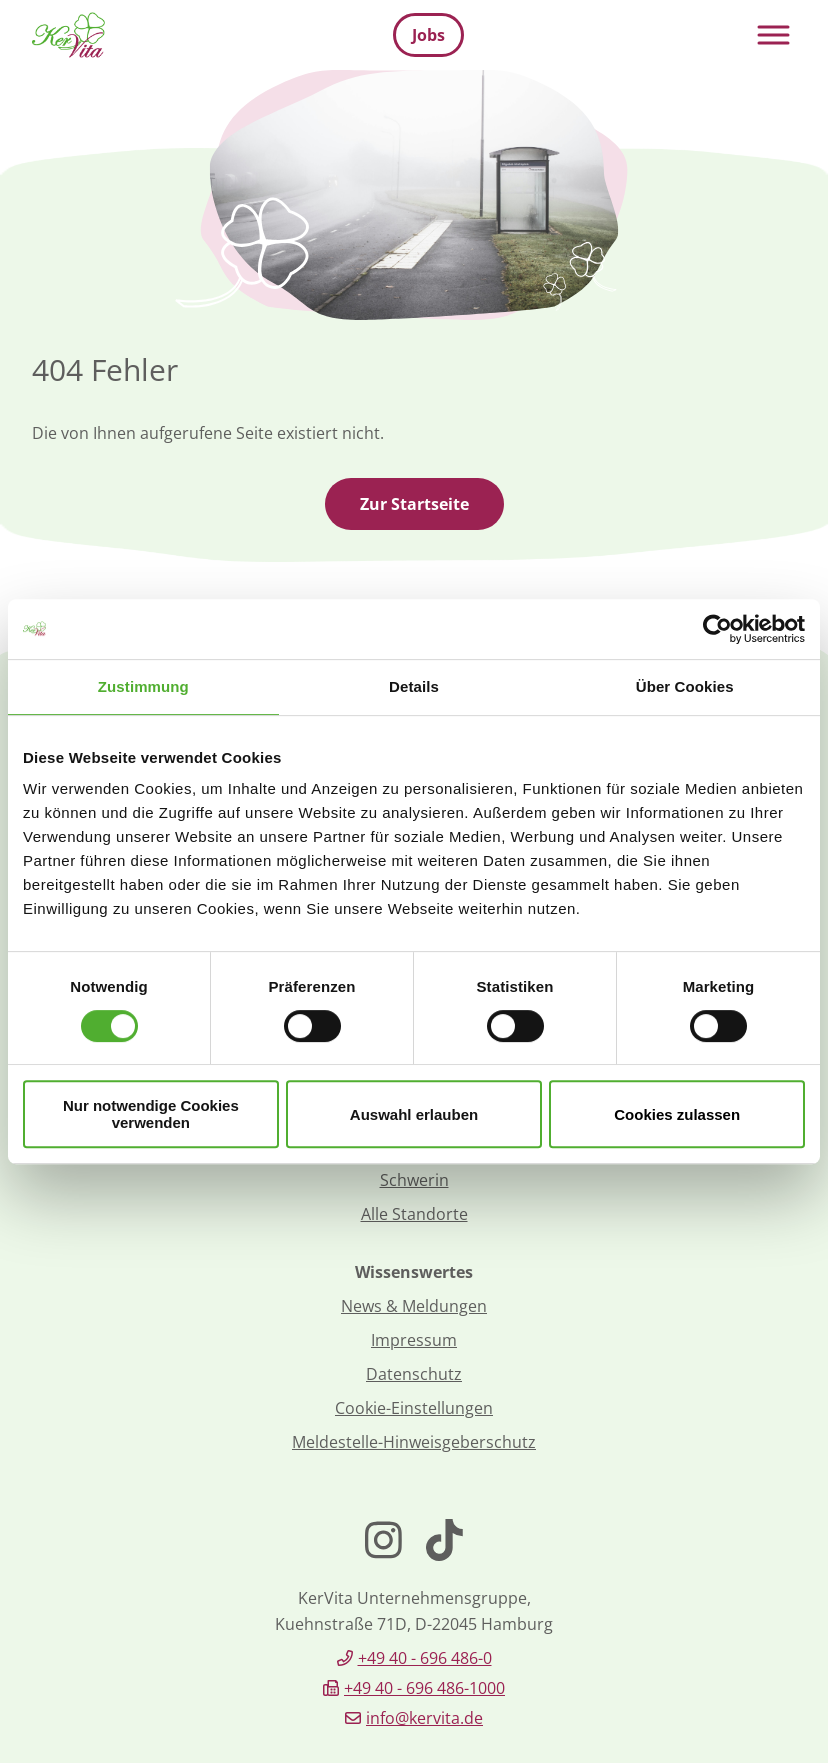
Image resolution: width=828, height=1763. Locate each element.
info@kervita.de (424, 1718)
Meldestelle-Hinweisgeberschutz (414, 1442)
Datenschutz (414, 1374)
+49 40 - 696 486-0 (425, 1658)
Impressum (414, 1340)
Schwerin (414, 1180)
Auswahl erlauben (414, 1114)
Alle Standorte (414, 1214)
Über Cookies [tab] (685, 686)
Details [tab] (414, 686)
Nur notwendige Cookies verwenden (151, 1114)
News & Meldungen (414, 1306)
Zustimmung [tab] (143, 686)
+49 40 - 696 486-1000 (424, 1688)
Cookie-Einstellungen (414, 1408)
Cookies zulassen (677, 1114)
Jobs (428, 35)
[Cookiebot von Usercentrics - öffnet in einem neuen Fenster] (717, 629)
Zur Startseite (414, 504)
